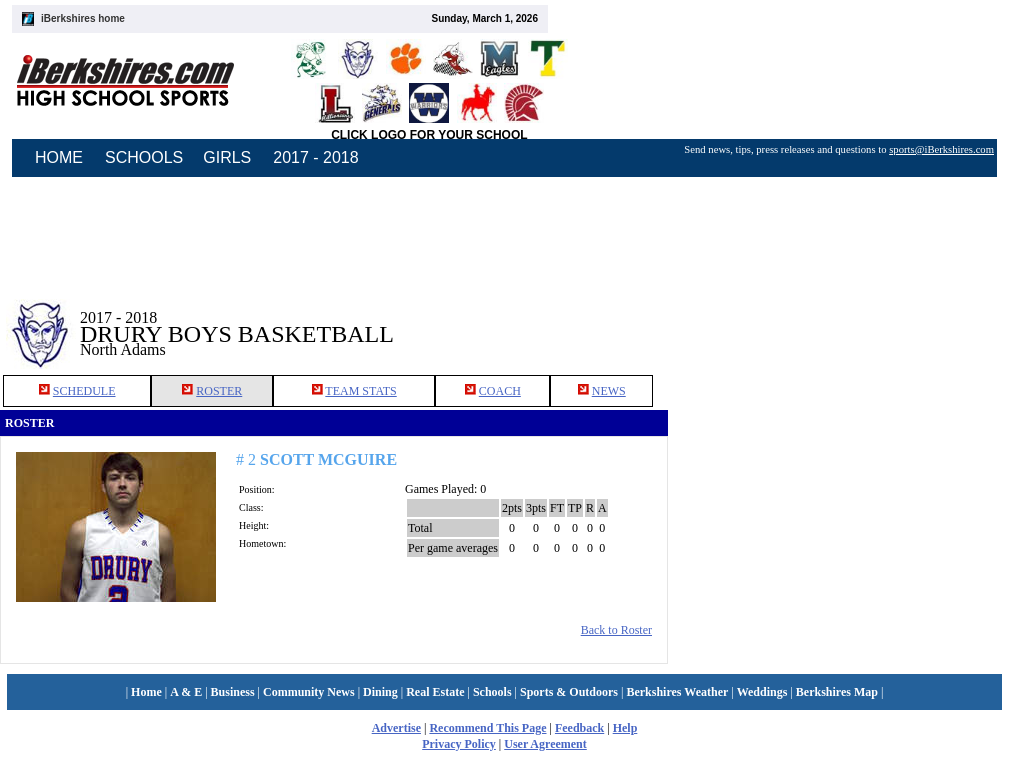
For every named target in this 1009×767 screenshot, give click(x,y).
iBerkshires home (83, 18)
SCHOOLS (144, 157)
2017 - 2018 (315, 157)
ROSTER (219, 391)
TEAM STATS (360, 391)
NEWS (609, 391)
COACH (500, 391)
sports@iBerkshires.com (941, 149)
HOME (59, 157)
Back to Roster (616, 630)
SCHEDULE (84, 391)
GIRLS (227, 157)
